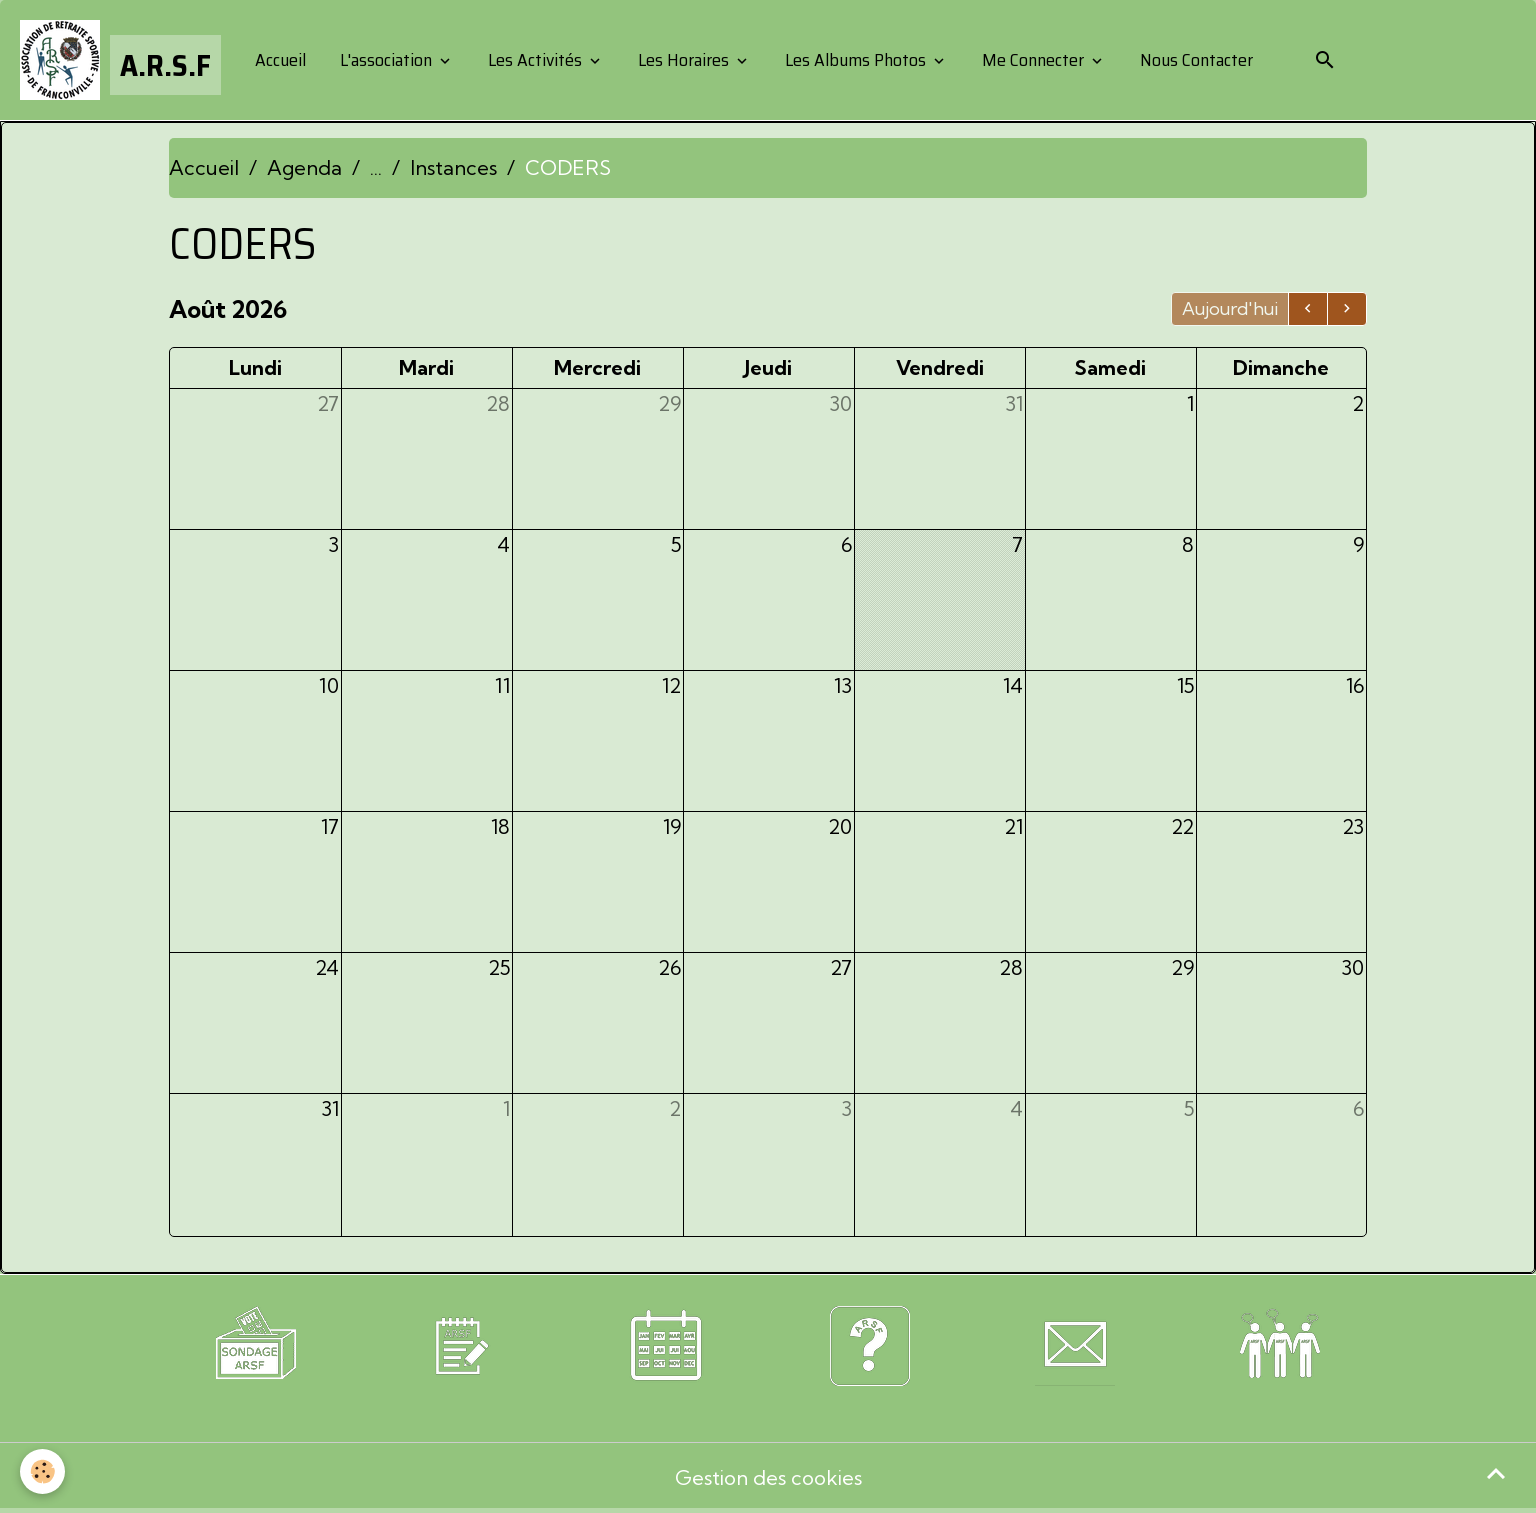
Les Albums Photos (855, 60)
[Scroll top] (1496, 1473)
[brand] (120, 60)
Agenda (304, 167)
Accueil (278, 60)
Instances (453, 167)
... (376, 167)
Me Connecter (1033, 60)
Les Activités (535, 60)
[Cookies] (42, 1471)
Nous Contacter (1194, 60)
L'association (386, 60)
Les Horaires (683, 60)
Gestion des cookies (768, 1477)
